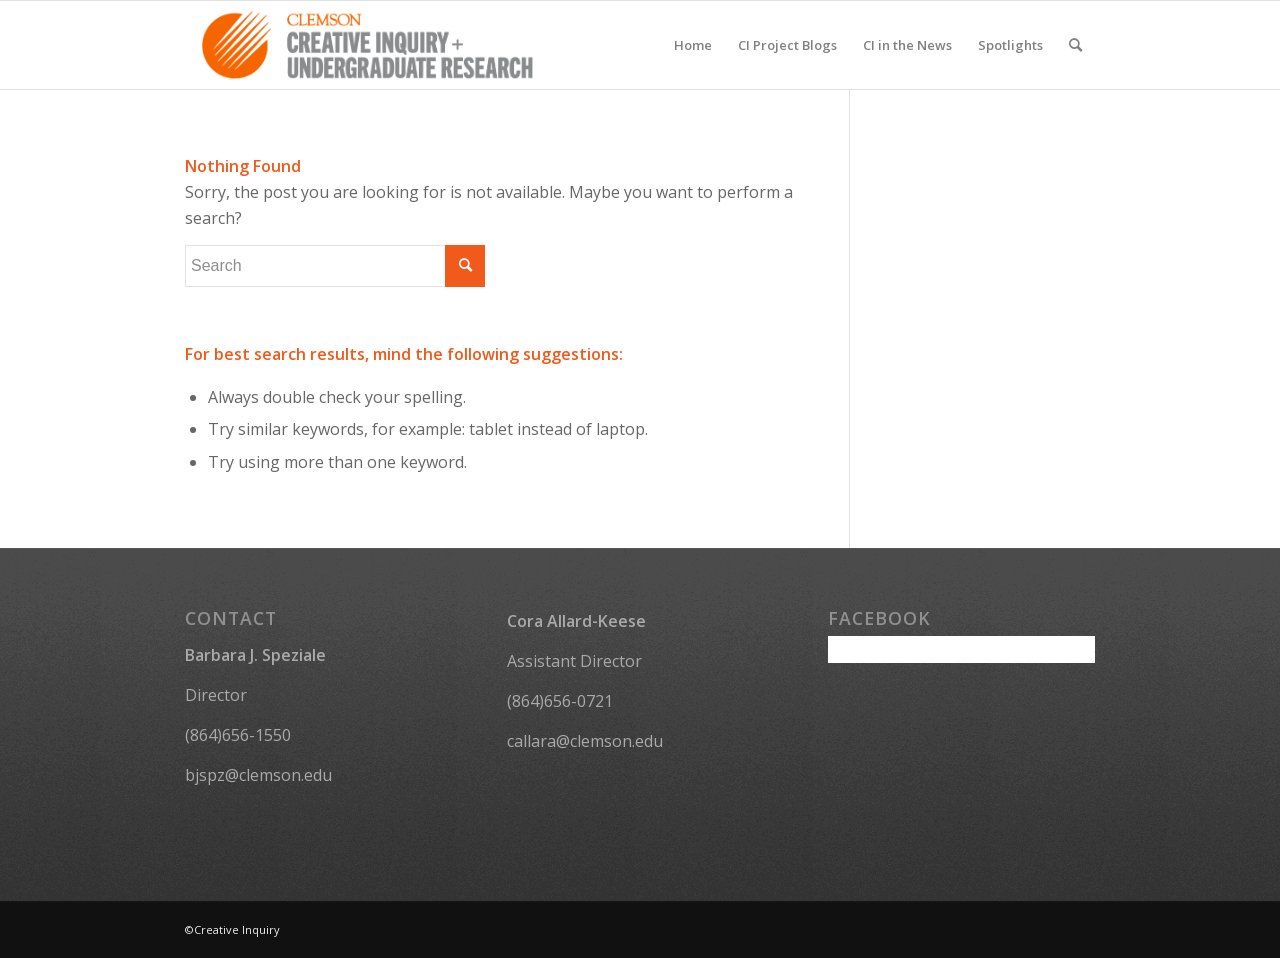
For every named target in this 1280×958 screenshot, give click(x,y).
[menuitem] (693, 45)
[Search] (1075, 45)
